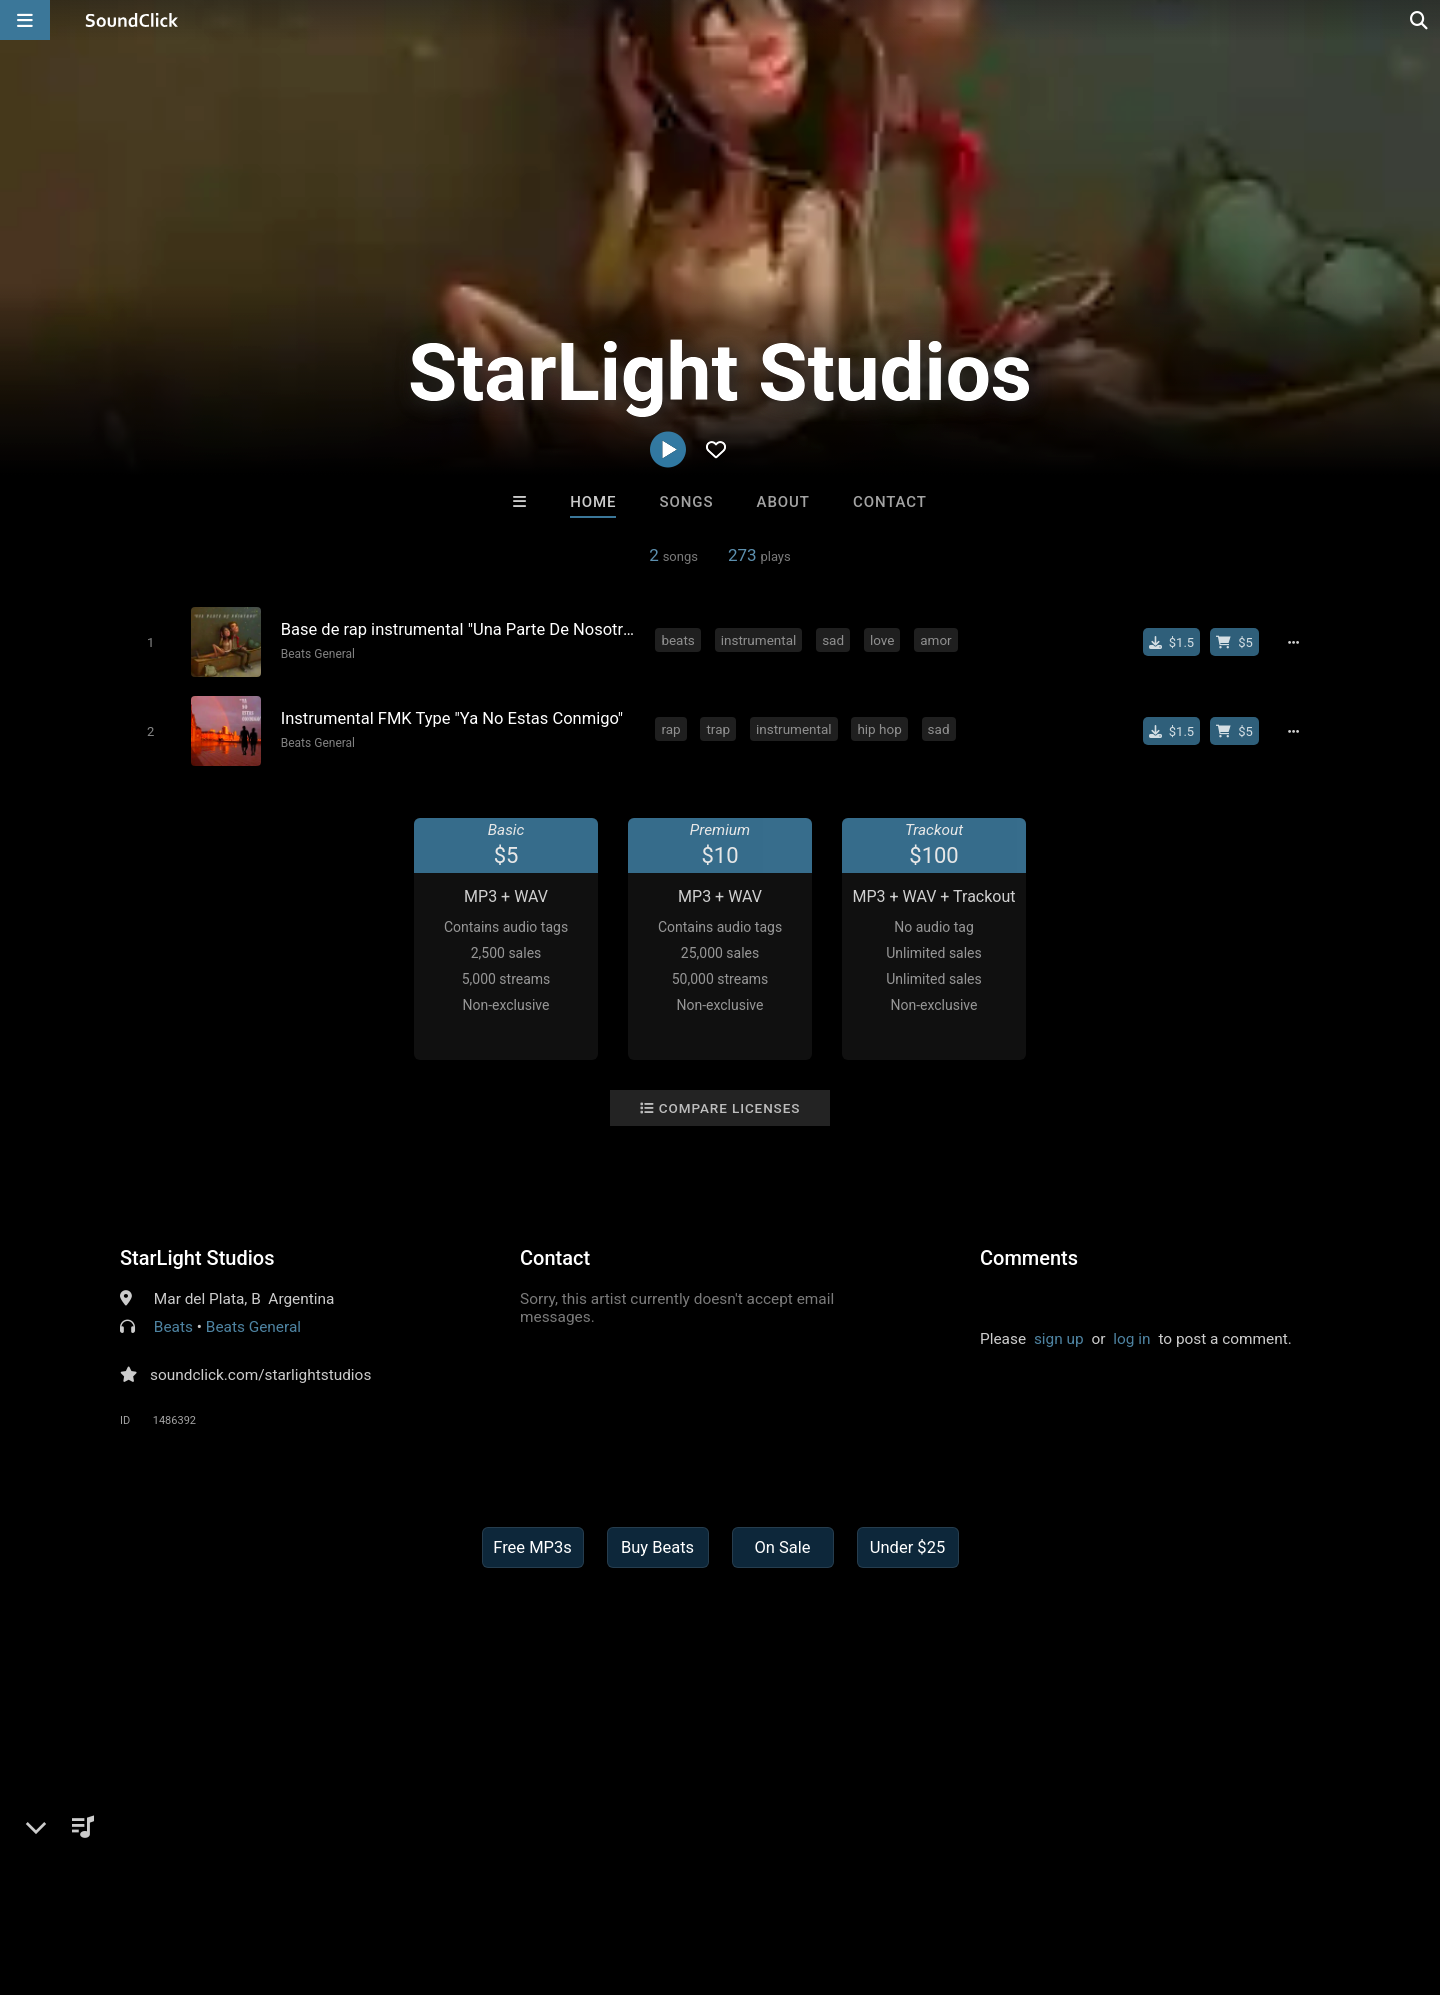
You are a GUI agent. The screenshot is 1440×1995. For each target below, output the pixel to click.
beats (678, 640)
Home (593, 502)
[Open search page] (1420, 20)
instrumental (759, 640)
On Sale (782, 1546)
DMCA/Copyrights (372, 1876)
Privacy (477, 1876)
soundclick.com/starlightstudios (260, 1374)
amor (936, 640)
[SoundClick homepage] (132, 20)
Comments (1029, 1257)
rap (671, 728)
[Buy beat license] (1235, 642)
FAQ (84, 1876)
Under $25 (907, 1546)
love (883, 640)
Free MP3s (532, 1546)
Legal (539, 1876)
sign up (1059, 1338)
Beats (173, 1326)
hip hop (880, 728)
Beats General (317, 654)
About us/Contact (177, 1876)
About (783, 502)
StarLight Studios (197, 1257)
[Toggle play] (149, 642)
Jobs (274, 1876)
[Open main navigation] (25, 20)
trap (719, 728)
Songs (687, 502)
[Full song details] (1295, 642)
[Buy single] (1172, 642)
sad (834, 640)
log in (1131, 1338)
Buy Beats (657, 1546)
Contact (890, 502)
